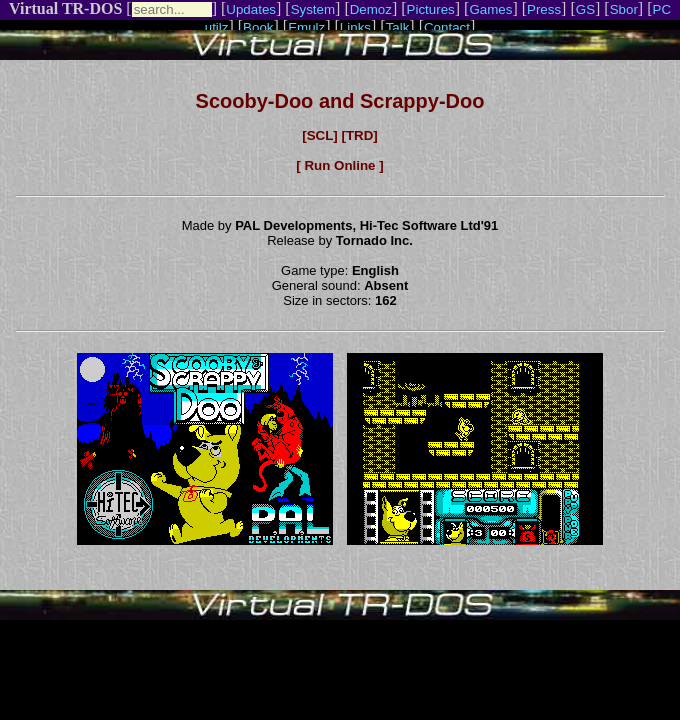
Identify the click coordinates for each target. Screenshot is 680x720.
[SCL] (320, 135)
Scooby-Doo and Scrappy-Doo (340, 101)
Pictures (431, 9)
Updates (251, 9)
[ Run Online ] (339, 165)
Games (490, 9)
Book (258, 27)
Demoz (371, 9)
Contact (447, 27)
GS (585, 9)
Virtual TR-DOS (65, 8)
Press (544, 9)
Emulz (306, 27)
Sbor (624, 9)
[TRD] (359, 135)
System (313, 9)
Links (355, 27)
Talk (398, 27)
